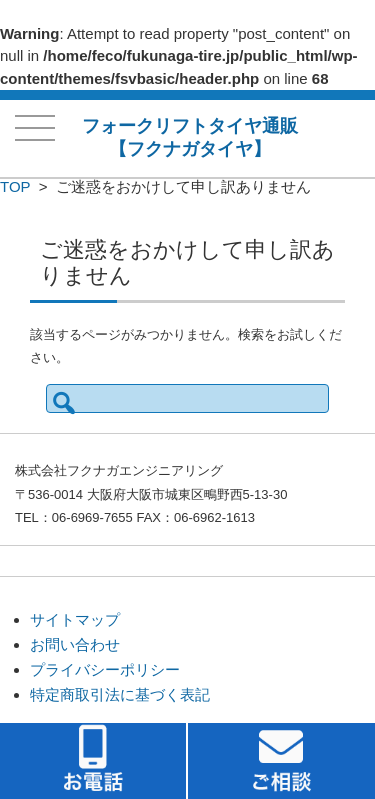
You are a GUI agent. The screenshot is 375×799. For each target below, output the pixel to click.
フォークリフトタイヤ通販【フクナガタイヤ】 (190, 137)
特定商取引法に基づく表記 (120, 694)
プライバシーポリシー (105, 669)
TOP (15, 186)
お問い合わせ (75, 644)
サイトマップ (75, 619)
